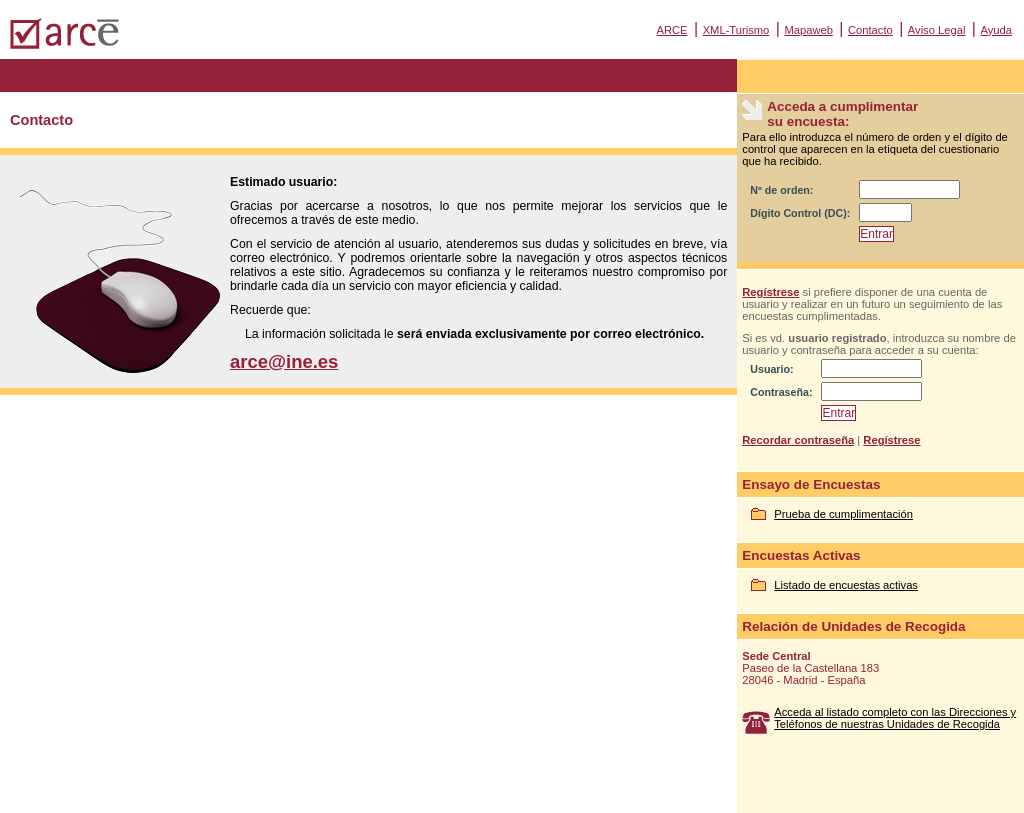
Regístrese (770, 292)
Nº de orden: (781, 190)
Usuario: (771, 369)
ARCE (671, 30)
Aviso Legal (937, 30)
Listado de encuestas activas (846, 585)
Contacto (870, 30)
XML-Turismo (736, 30)
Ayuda (996, 30)
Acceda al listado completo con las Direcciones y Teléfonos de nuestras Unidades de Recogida (895, 718)
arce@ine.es (284, 361)
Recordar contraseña (798, 440)
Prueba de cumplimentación (843, 514)
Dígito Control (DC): (800, 213)
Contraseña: (781, 392)
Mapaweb (808, 30)
